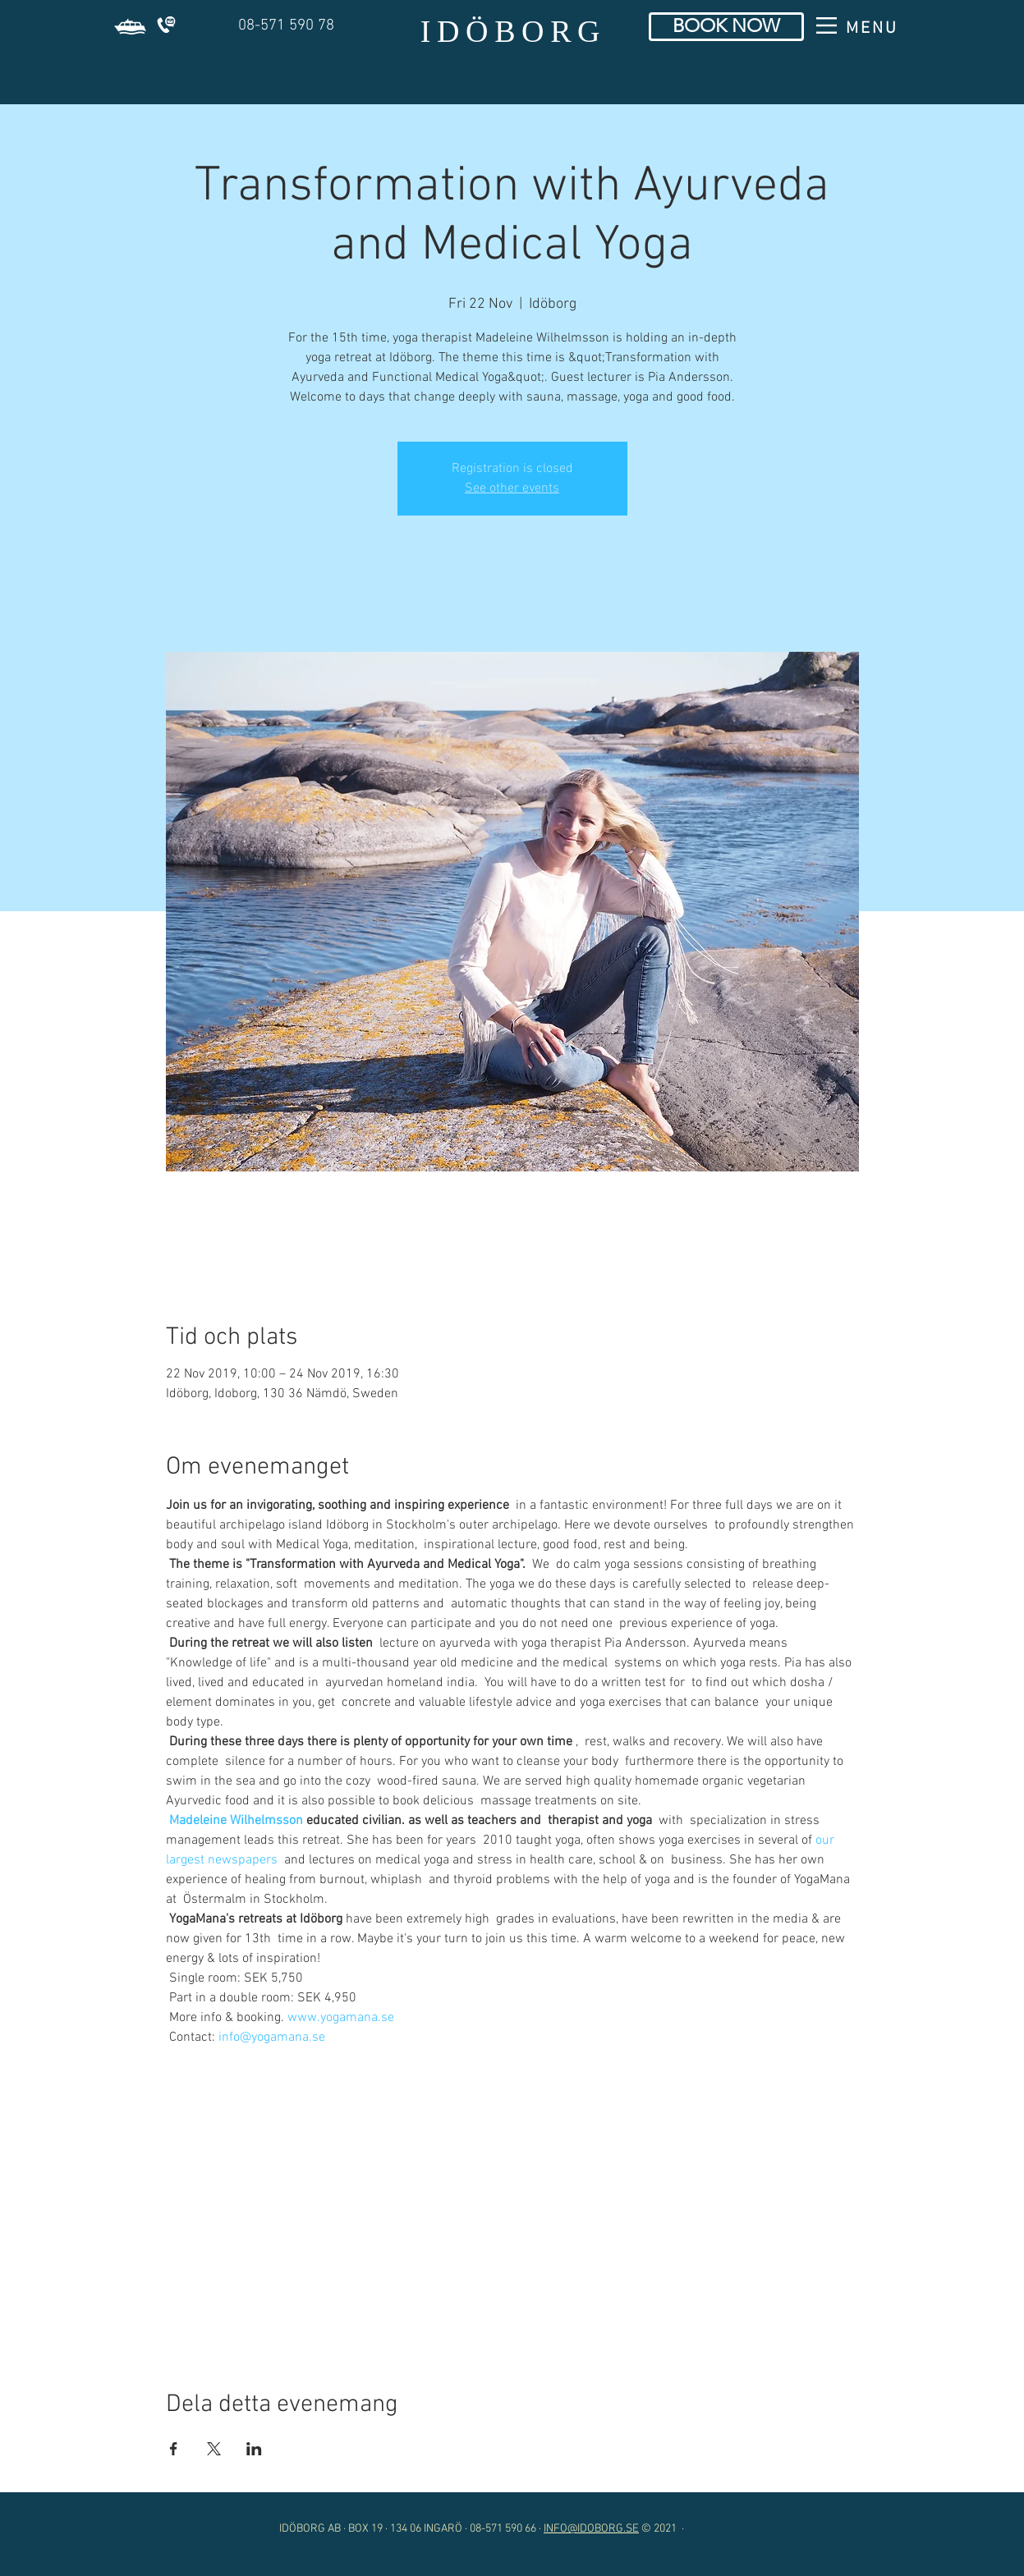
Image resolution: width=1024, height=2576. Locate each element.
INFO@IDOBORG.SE (591, 2529)
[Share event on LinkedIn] (254, 2448)
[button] (130, 26)
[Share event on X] (214, 2448)
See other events (512, 488)
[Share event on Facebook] (173, 2448)
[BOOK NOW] (726, 26)
